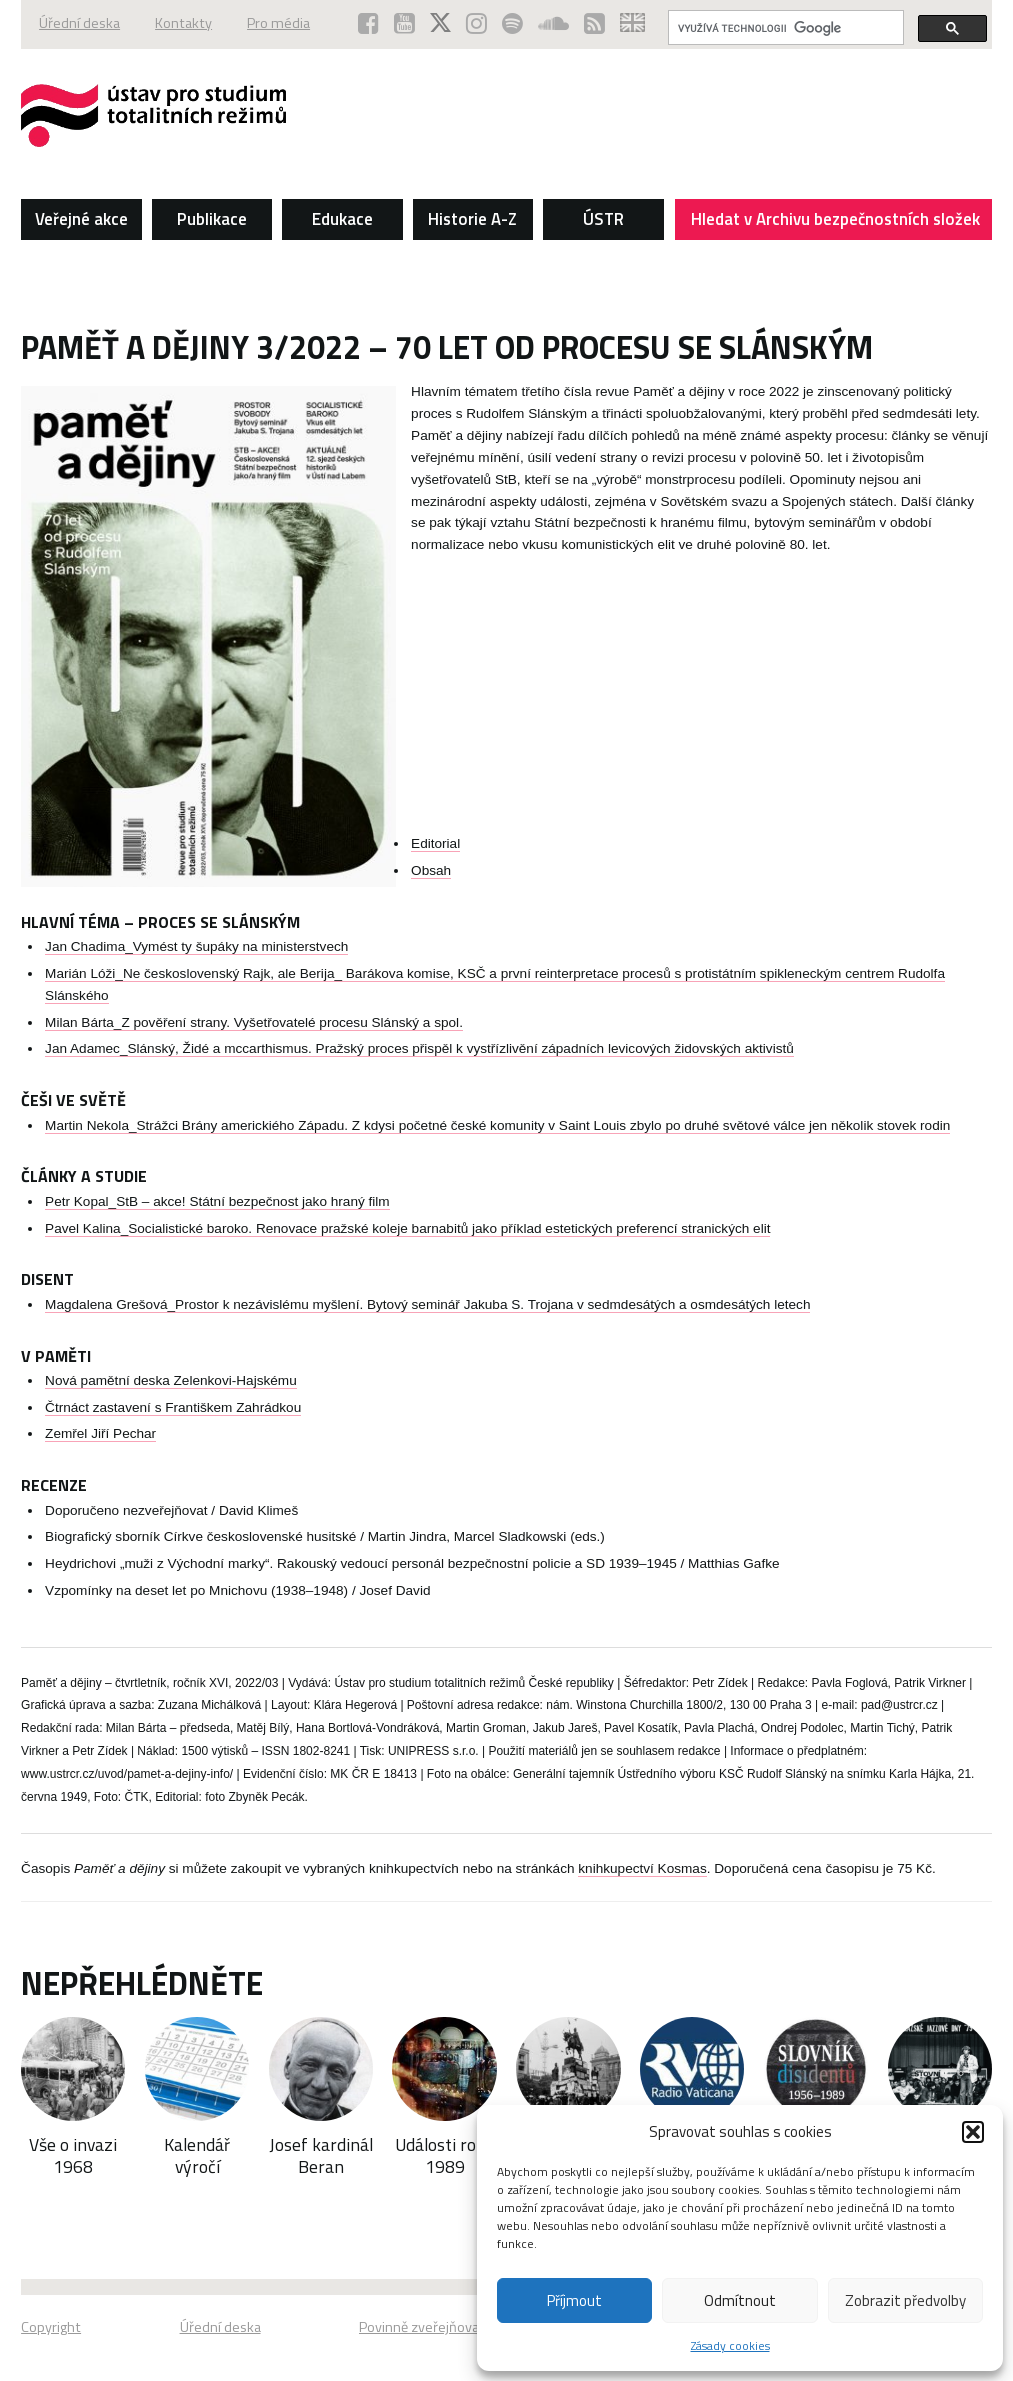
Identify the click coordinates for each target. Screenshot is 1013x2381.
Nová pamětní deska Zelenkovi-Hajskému (171, 1380)
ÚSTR (603, 219)
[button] (973, 2132)
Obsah (431, 870)
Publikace (212, 219)
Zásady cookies (730, 2345)
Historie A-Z (472, 219)
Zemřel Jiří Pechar (100, 1433)
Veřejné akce (81, 219)
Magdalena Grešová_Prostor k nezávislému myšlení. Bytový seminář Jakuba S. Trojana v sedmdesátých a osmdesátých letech (427, 1304)
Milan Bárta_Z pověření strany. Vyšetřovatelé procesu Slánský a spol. (254, 1022)
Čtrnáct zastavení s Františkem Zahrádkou (173, 1407)
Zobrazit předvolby (905, 2300)
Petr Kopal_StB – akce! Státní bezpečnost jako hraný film (217, 1201)
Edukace (342, 219)
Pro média (278, 23)
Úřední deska (79, 23)
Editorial (435, 843)
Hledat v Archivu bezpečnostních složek (836, 223)
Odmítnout (740, 2300)
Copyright (51, 2327)
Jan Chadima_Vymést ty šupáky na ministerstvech (196, 946)
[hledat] (784, 28)
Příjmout (574, 2300)
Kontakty (183, 23)
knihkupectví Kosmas (642, 1868)
